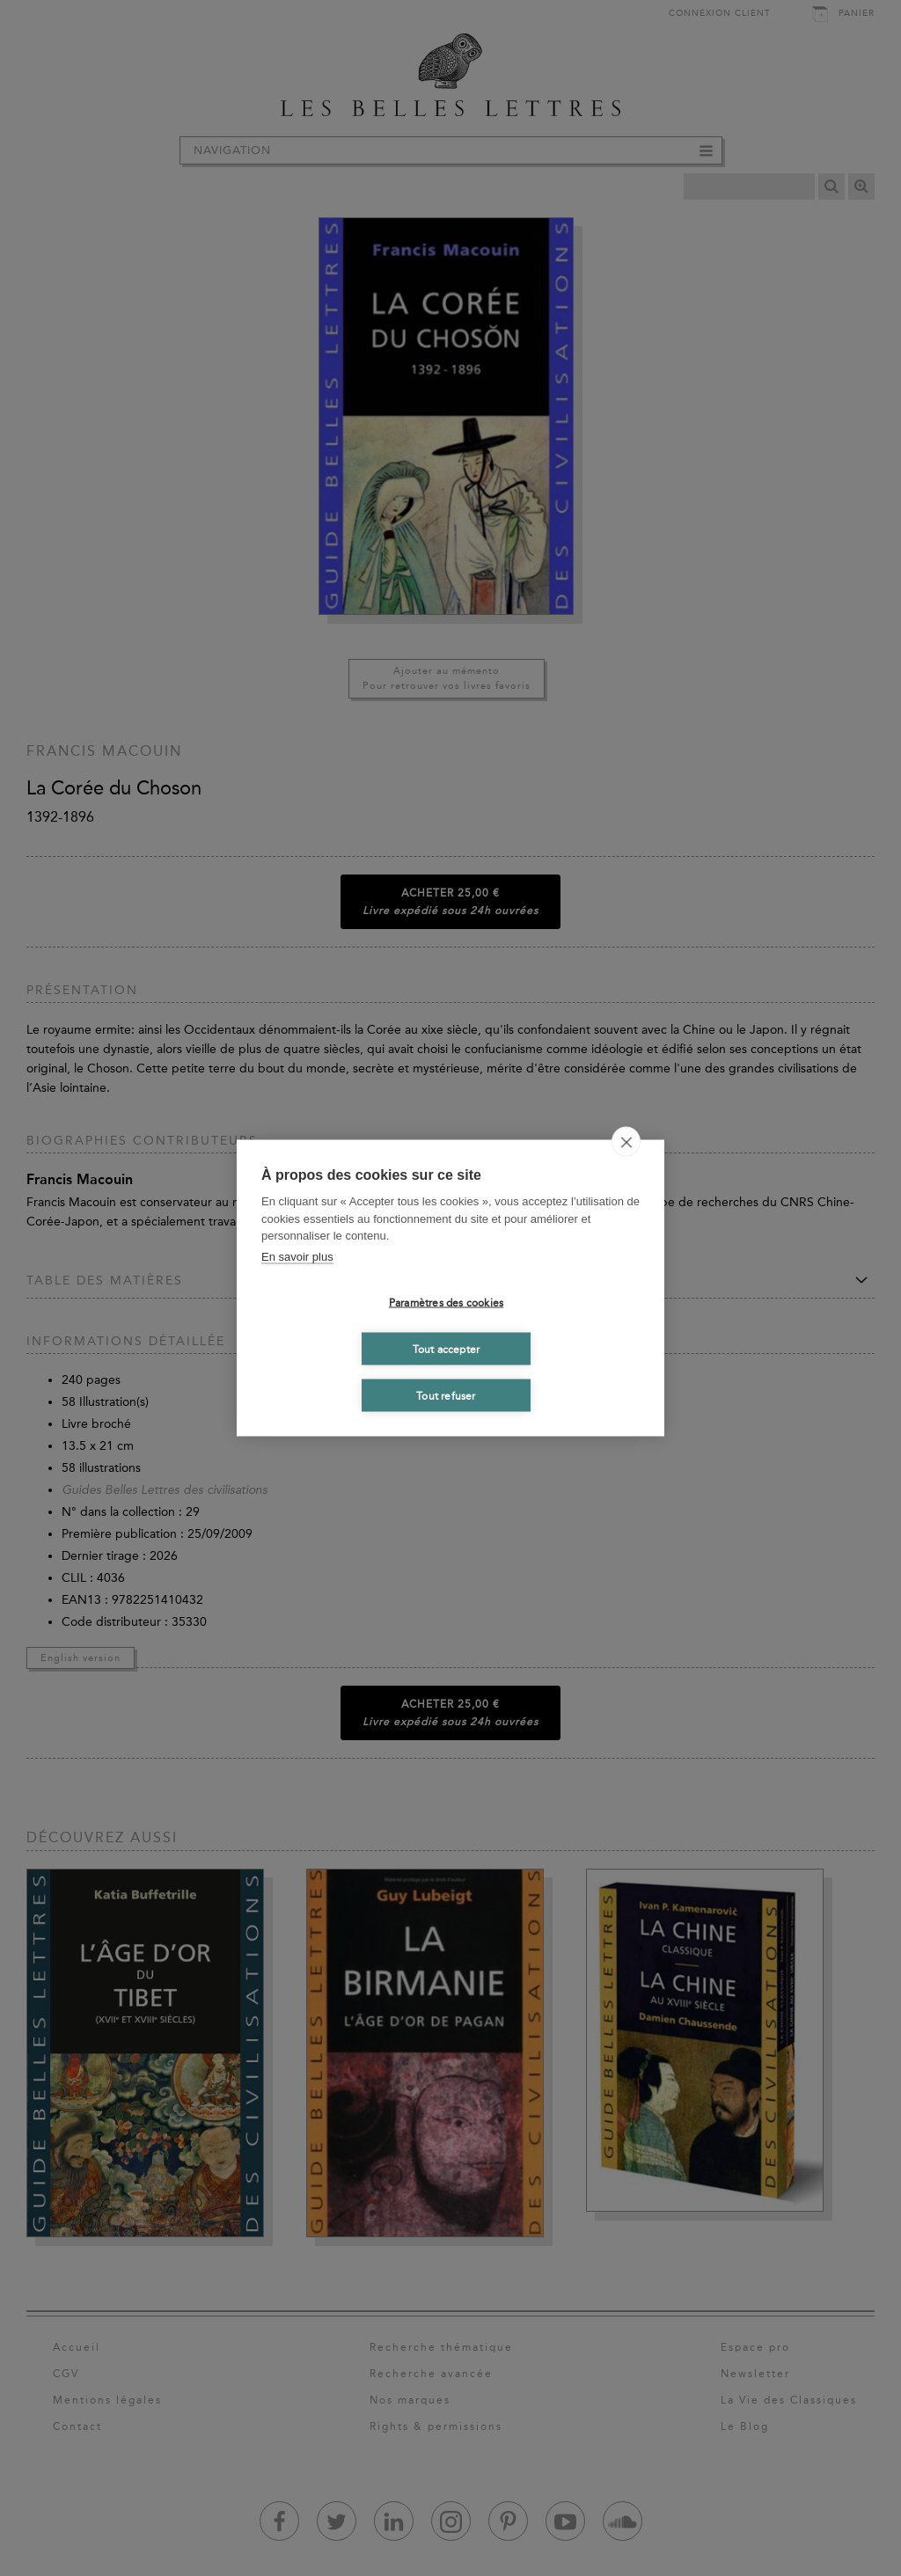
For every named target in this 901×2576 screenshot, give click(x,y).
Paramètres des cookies (446, 1302)
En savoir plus (297, 1255)
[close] (626, 1142)
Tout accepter (446, 1349)
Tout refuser (445, 1395)
